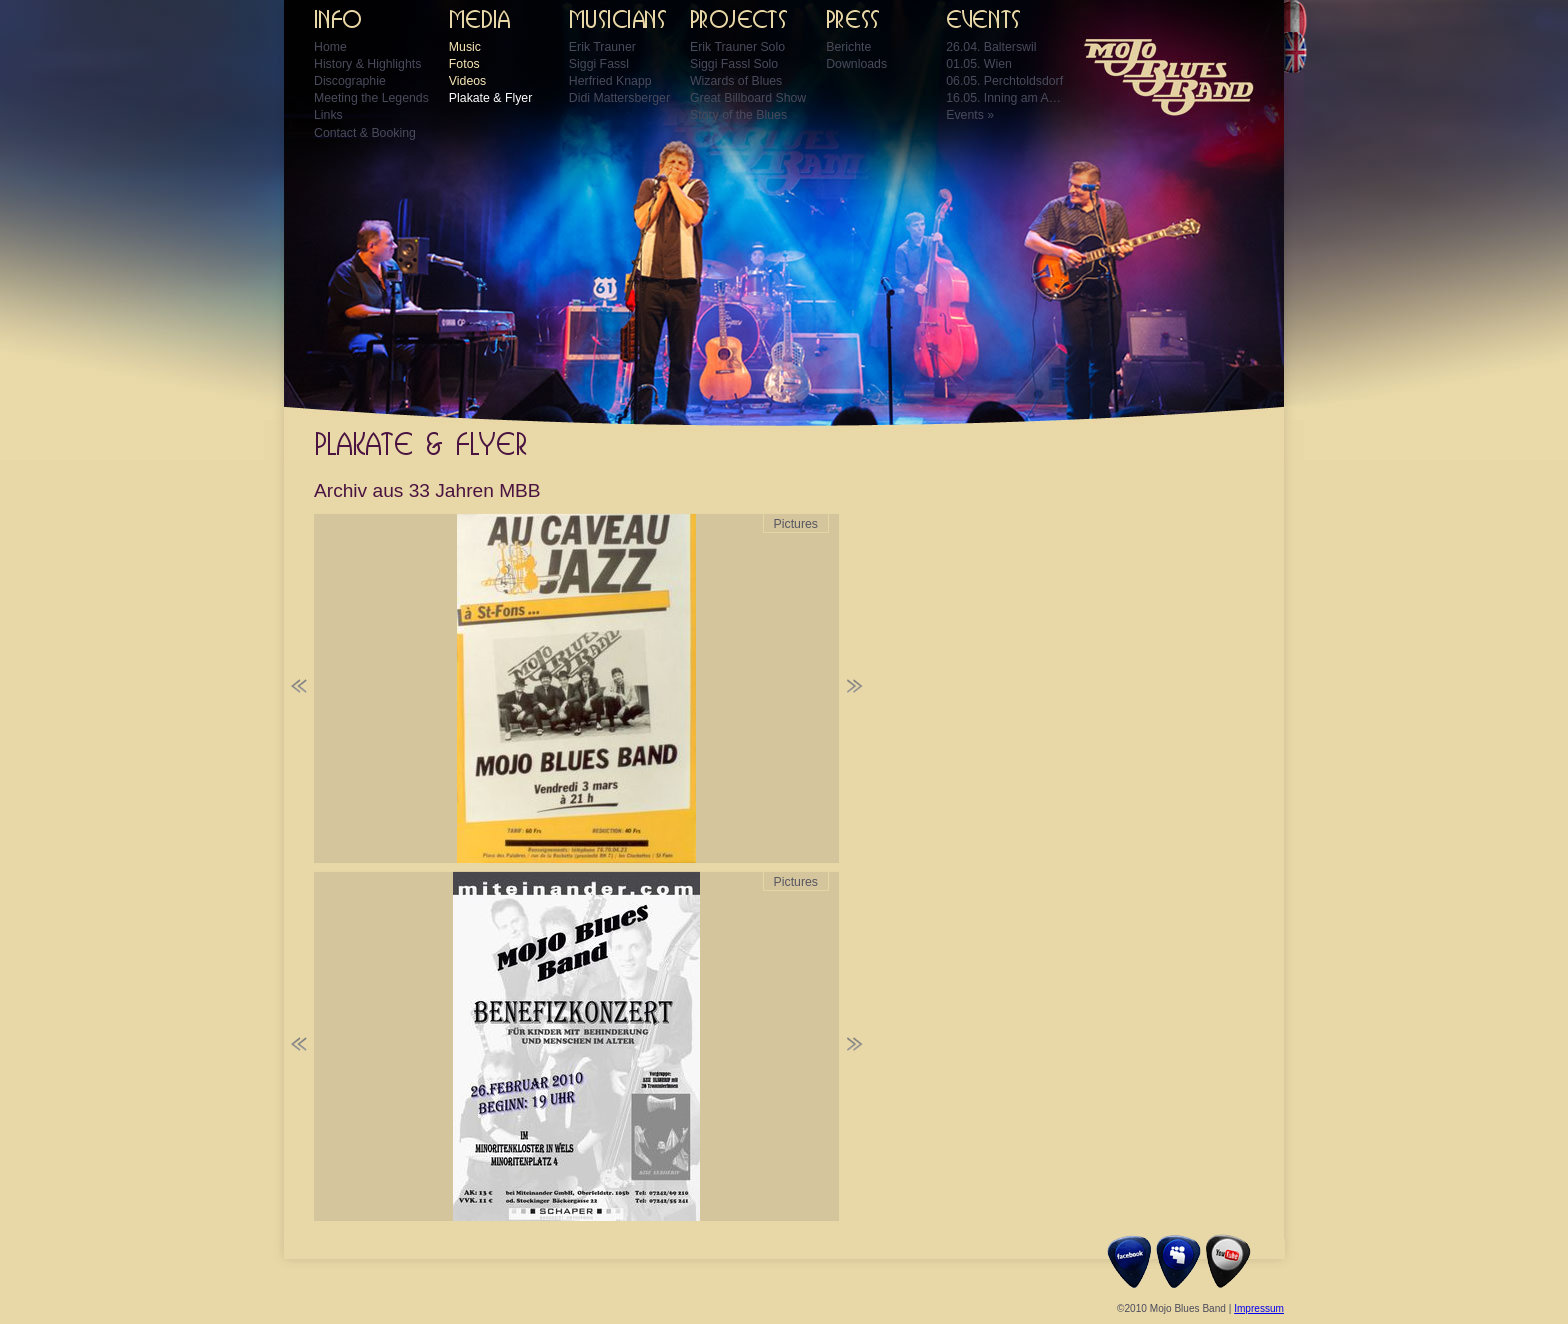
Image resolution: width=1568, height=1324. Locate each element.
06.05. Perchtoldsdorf (1004, 81)
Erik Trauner (602, 47)
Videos (467, 81)
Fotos (464, 64)
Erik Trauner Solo (737, 47)
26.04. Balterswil (991, 47)
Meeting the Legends (371, 98)
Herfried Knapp (610, 81)
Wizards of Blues (736, 81)
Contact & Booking (365, 133)
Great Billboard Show (748, 98)
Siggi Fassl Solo (734, 64)
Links (328, 115)
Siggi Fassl (599, 64)
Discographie (350, 81)
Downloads (856, 64)
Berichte (848, 47)
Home (330, 47)
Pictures (796, 524)
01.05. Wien (979, 64)
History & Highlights (367, 64)
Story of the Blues (738, 115)
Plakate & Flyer (490, 98)
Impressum (1259, 1308)
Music (465, 47)
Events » (970, 115)
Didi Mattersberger (619, 98)
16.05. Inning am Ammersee (1006, 98)
